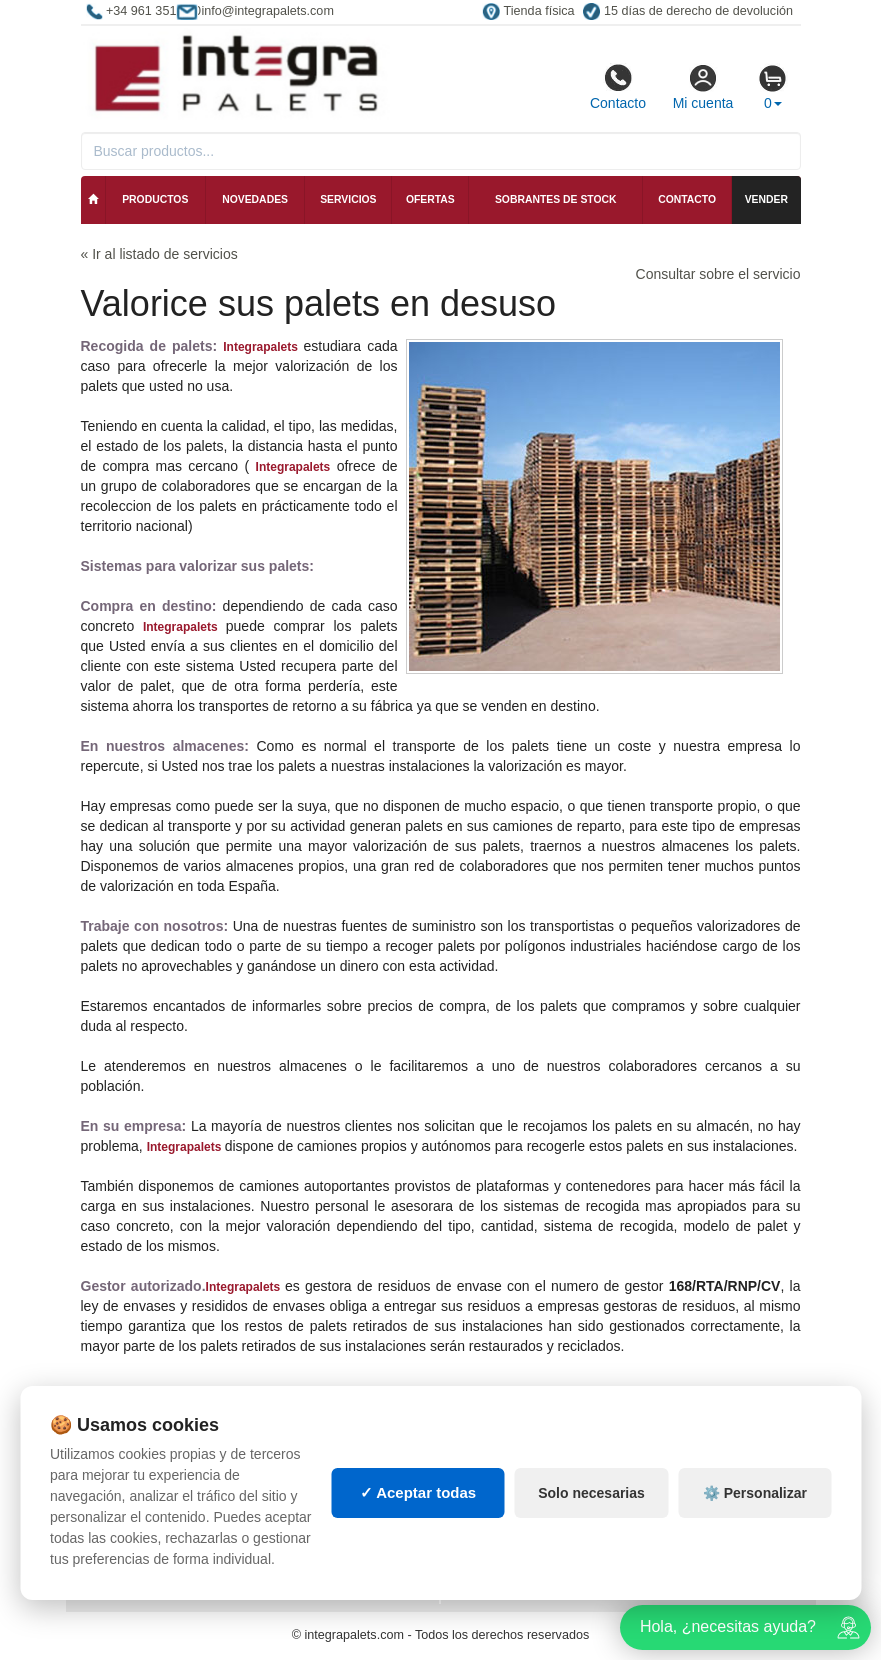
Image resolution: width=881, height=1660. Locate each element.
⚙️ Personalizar (755, 1493)
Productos (155, 199)
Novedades (255, 199)
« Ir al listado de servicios (159, 254)
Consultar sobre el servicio (718, 274)
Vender (766, 199)
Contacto (618, 87)
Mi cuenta (703, 87)
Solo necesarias (591, 1493)
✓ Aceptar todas (418, 1492)
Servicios (348, 199)
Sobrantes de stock (556, 199)
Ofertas (430, 199)
